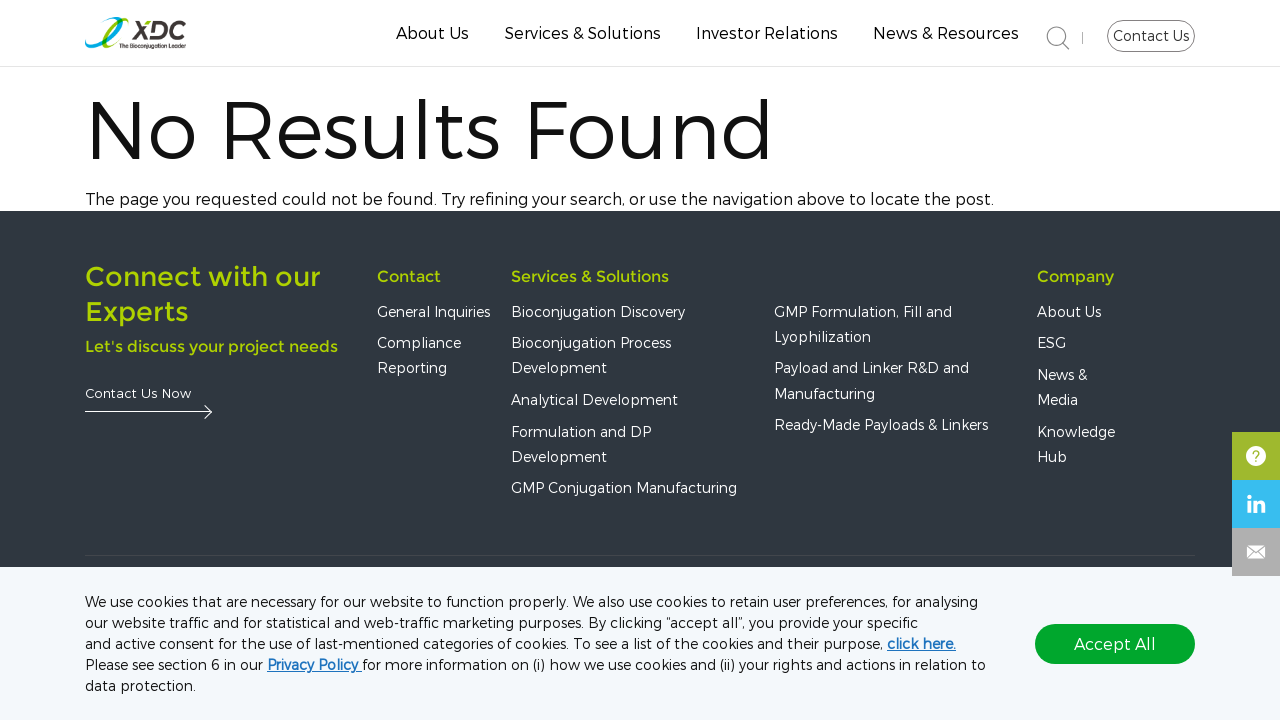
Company (1075, 278)
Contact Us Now (138, 394)
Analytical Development (594, 401)
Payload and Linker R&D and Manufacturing (871, 383)
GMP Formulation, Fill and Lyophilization (863, 326)
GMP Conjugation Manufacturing (624, 489)
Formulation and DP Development (581, 446)
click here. (921, 643)
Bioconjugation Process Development (591, 357)
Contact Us (1151, 35)
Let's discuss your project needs (211, 348)
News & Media (1062, 389)
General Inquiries (433, 313)
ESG (1051, 344)
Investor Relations (767, 32)
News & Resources (946, 32)
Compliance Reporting (419, 357)
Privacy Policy (314, 664)
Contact (409, 278)
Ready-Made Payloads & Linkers (881, 426)
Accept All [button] (1115, 643)
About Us (432, 32)
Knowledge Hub (1076, 446)
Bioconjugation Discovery (598, 313)
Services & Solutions (583, 32)
